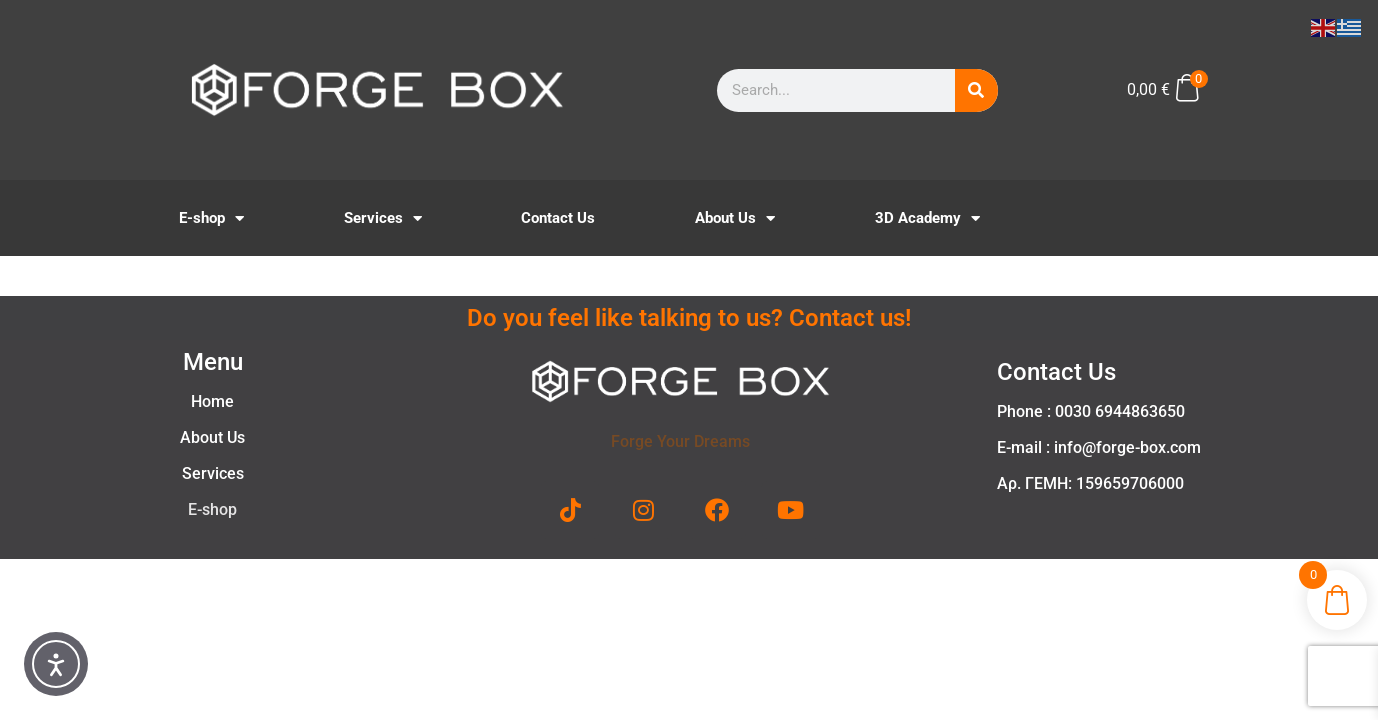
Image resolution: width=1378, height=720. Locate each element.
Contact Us (558, 218)
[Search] (976, 90)
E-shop (211, 218)
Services (383, 218)
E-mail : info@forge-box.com (1099, 447)
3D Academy (927, 218)
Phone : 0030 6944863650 (1091, 411)
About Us (735, 218)
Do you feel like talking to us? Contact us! (689, 318)
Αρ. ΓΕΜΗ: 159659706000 (1090, 483)
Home (212, 401)
